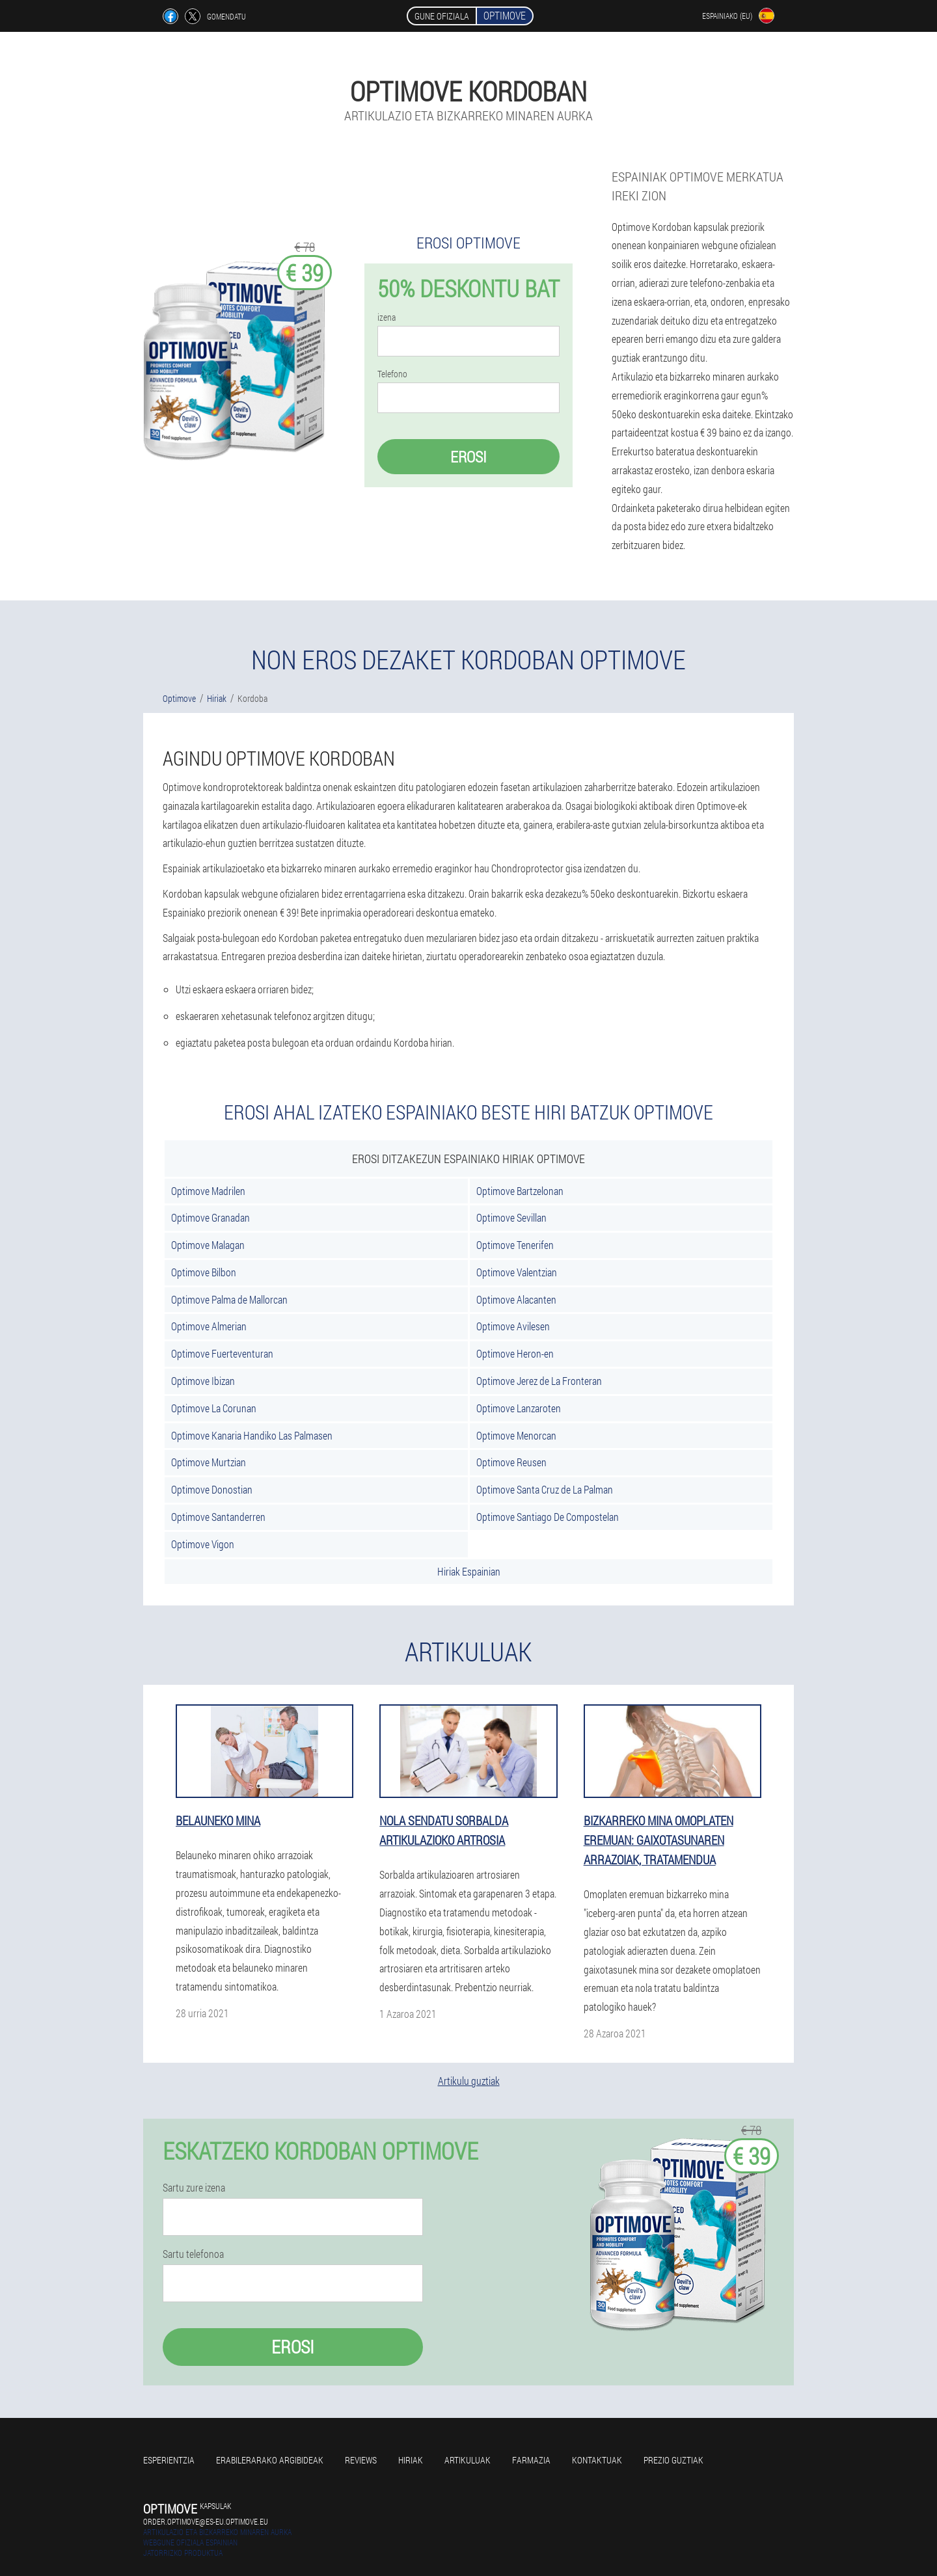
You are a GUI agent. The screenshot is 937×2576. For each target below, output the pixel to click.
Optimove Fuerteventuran (222, 1353)
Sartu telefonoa (193, 2254)
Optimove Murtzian (208, 1462)
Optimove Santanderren (218, 1516)
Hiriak (410, 2460)
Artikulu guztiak (469, 2080)
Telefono (392, 374)
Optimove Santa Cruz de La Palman (544, 1489)
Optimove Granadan (210, 1217)
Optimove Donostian (211, 1489)
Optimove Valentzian (516, 1272)
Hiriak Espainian (468, 1571)
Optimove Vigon (202, 1544)
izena (386, 317)
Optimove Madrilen (208, 1191)
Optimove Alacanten (516, 1299)
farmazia (531, 2460)
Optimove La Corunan (213, 1408)
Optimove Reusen (511, 1462)
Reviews (361, 2460)
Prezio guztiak (673, 2460)
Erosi (468, 456)
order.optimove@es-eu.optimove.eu (205, 2521)
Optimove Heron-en (515, 1353)
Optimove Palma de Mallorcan (229, 1299)
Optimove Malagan (208, 1245)
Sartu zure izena (194, 2187)
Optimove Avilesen (513, 1326)
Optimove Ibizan (203, 1381)
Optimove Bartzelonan (520, 1191)
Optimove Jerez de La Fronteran (539, 1381)
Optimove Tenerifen (515, 1245)
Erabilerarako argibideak (269, 2460)
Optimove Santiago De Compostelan (547, 1516)
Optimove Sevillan (511, 1217)
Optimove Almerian (209, 1326)
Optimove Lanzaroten (518, 1408)
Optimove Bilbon (203, 1272)
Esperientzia (169, 2460)
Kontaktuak (597, 2460)
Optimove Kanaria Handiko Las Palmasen (252, 1435)
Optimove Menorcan (516, 1435)
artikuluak (467, 2460)
